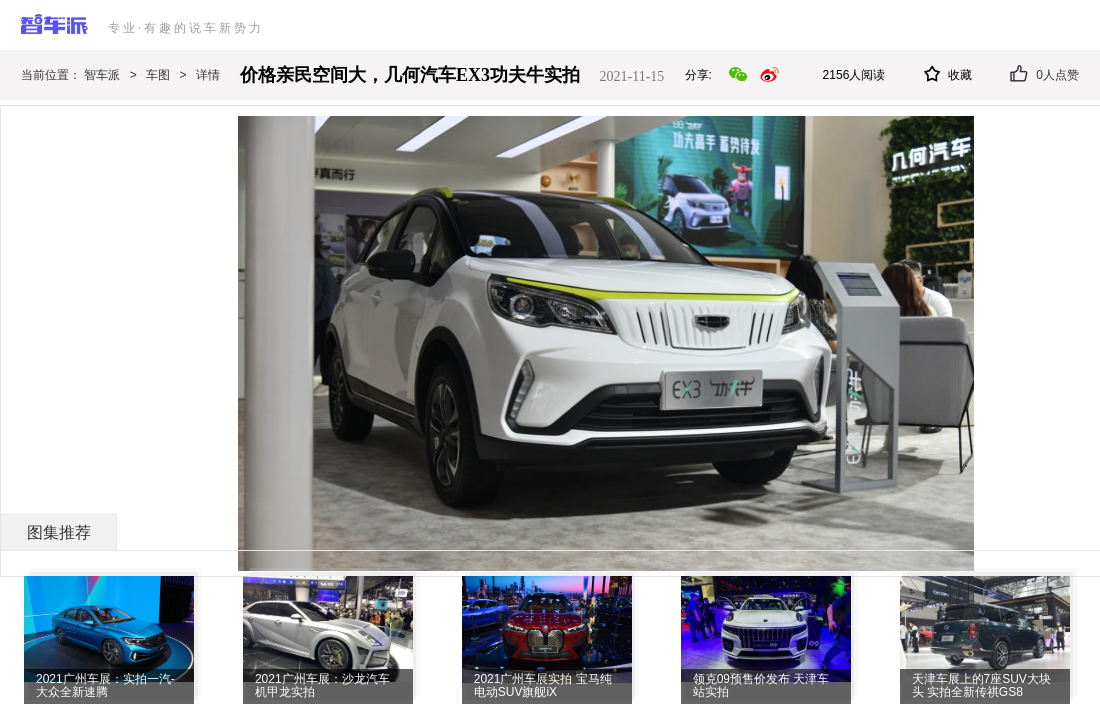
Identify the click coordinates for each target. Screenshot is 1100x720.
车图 (158, 75)
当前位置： (52, 75)
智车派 (102, 75)
